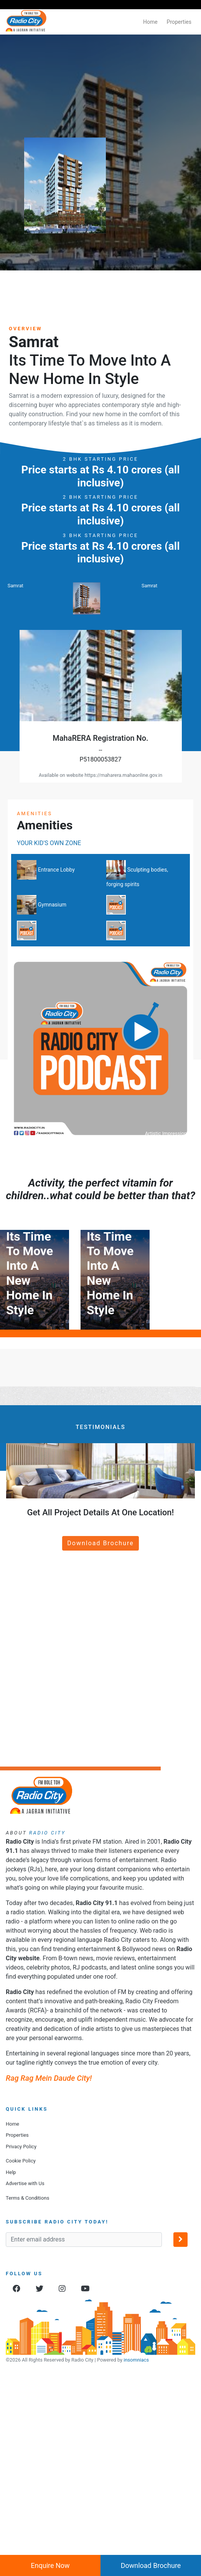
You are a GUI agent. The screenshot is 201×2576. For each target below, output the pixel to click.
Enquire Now (50, 2565)
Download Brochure (151, 2565)
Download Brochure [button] (100, 1733)
